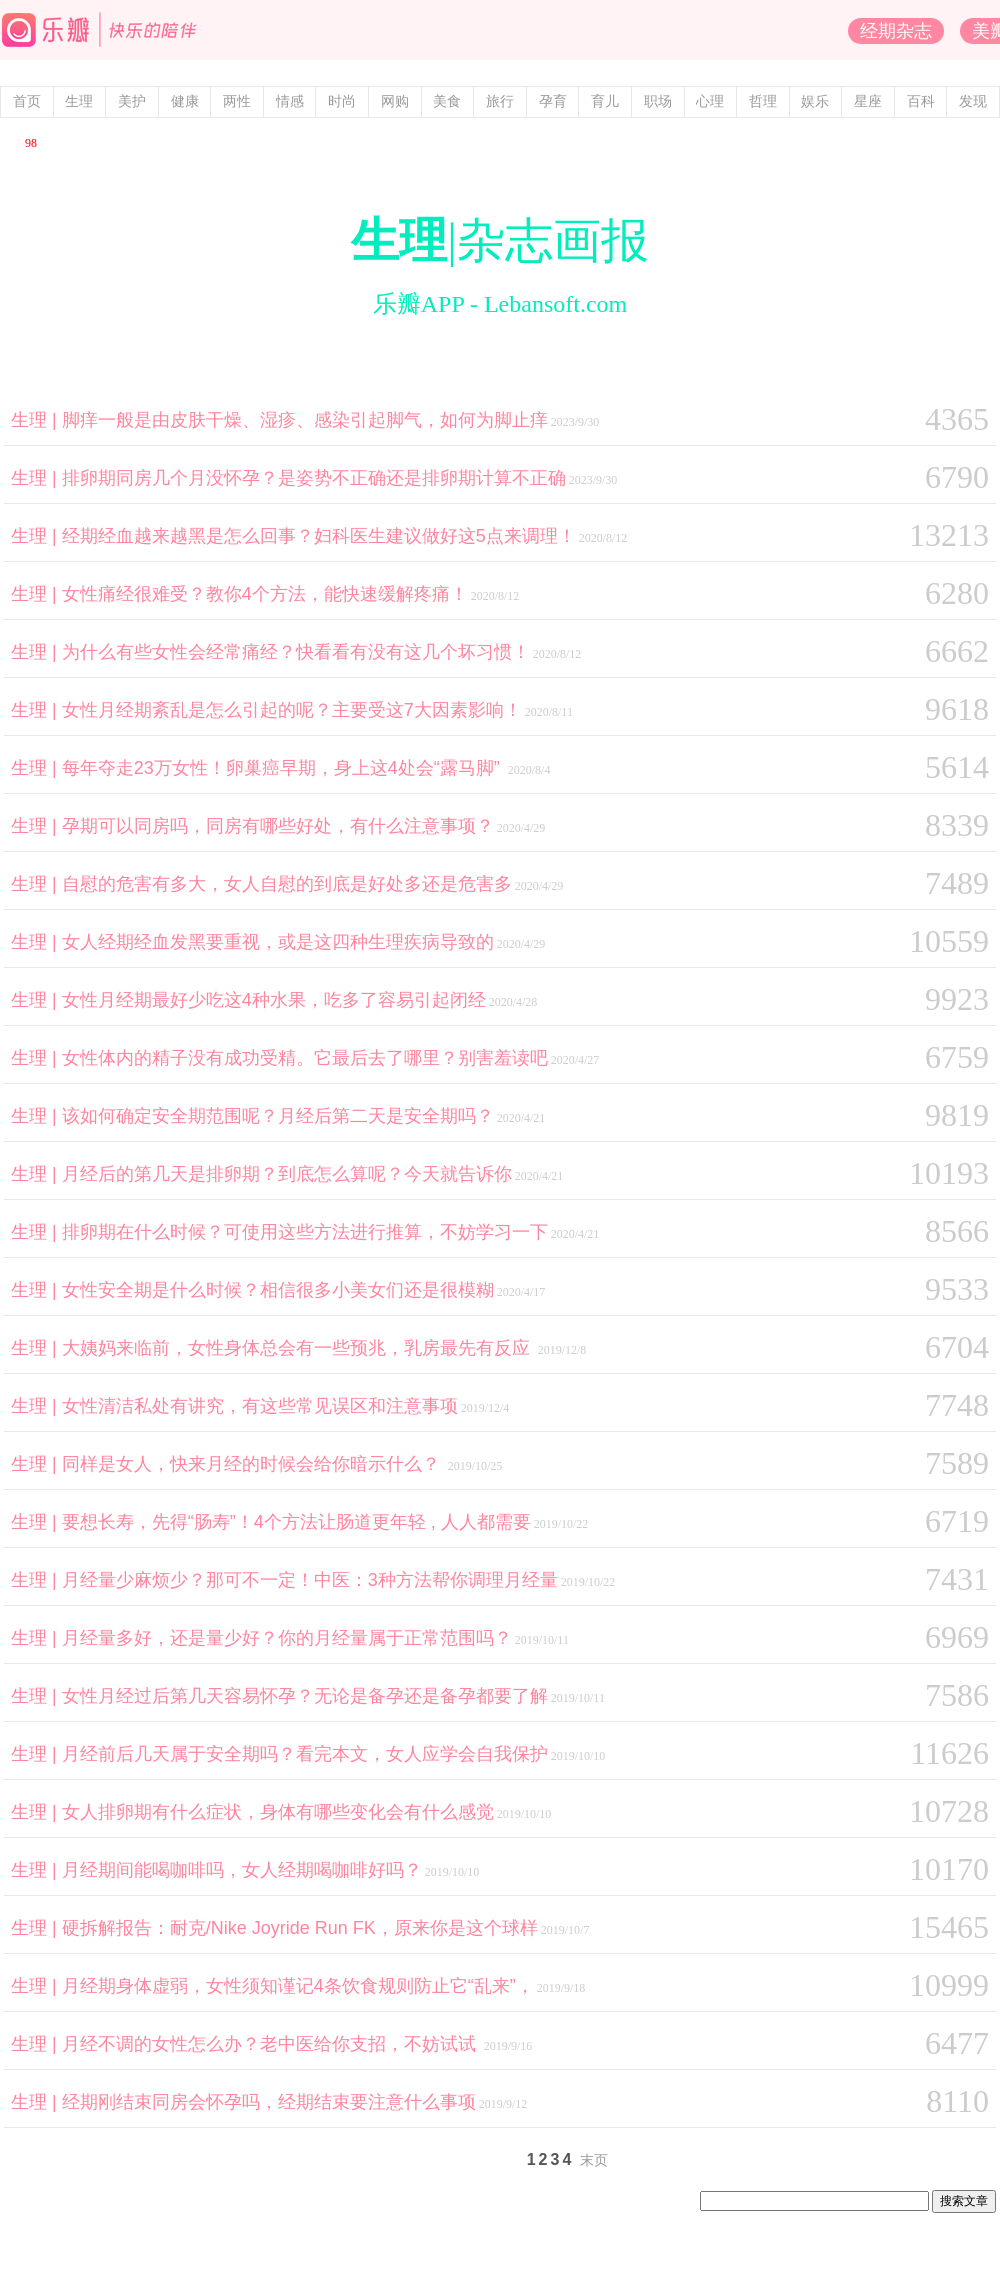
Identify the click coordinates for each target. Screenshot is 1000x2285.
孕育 (553, 101)
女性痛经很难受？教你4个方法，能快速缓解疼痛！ (265, 594)
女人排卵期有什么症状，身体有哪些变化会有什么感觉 (278, 1812)
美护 (132, 101)
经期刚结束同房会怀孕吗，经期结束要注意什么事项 (269, 2102)
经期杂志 (896, 31)
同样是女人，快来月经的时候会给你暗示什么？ (253, 1464)
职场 (658, 101)
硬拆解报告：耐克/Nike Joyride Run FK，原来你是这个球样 (300, 1928)
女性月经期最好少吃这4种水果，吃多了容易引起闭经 (274, 1000)
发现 (973, 101)
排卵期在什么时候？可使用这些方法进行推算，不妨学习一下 (305, 1232)
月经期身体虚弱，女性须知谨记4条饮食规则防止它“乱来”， (298, 1986)
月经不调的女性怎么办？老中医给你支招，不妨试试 (271, 2044)
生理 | (36, 420)
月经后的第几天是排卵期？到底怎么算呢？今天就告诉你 (287, 1174)
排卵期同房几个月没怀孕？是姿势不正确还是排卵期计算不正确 (314, 478)
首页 (27, 101)
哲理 (763, 101)
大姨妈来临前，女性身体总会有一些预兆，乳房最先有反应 (298, 1348)
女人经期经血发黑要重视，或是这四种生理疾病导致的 (278, 942)
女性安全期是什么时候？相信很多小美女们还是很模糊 (278, 1290)
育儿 (605, 101)
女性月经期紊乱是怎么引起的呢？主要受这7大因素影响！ (292, 710)
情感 (290, 101)
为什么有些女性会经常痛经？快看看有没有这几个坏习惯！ (296, 652)
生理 (79, 101)
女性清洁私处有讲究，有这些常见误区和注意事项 (260, 1406)
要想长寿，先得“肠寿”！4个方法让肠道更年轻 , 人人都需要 (296, 1522)
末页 (594, 2160)
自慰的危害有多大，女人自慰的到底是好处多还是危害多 (287, 884)
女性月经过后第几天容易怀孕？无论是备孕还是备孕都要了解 (305, 1696)
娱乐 (815, 101)
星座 (868, 101)
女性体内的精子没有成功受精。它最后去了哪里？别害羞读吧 (305, 1058)
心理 (710, 101)
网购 (395, 101)
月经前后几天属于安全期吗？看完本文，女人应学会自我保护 (305, 1754)
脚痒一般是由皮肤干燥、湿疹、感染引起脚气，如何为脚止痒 (305, 420)
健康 (185, 101)
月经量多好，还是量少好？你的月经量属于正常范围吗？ (287, 1638)
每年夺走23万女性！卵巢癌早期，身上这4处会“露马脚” (283, 768)
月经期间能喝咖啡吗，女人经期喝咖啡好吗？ (242, 1870)
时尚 (342, 101)
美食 (447, 101)
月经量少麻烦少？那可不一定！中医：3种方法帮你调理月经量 (310, 1580)
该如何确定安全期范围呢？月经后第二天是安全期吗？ (278, 1116)
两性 (237, 101)
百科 (921, 101)
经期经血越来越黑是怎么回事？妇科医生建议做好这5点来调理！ (319, 536)
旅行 (500, 101)
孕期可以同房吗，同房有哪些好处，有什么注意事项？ (278, 826)
